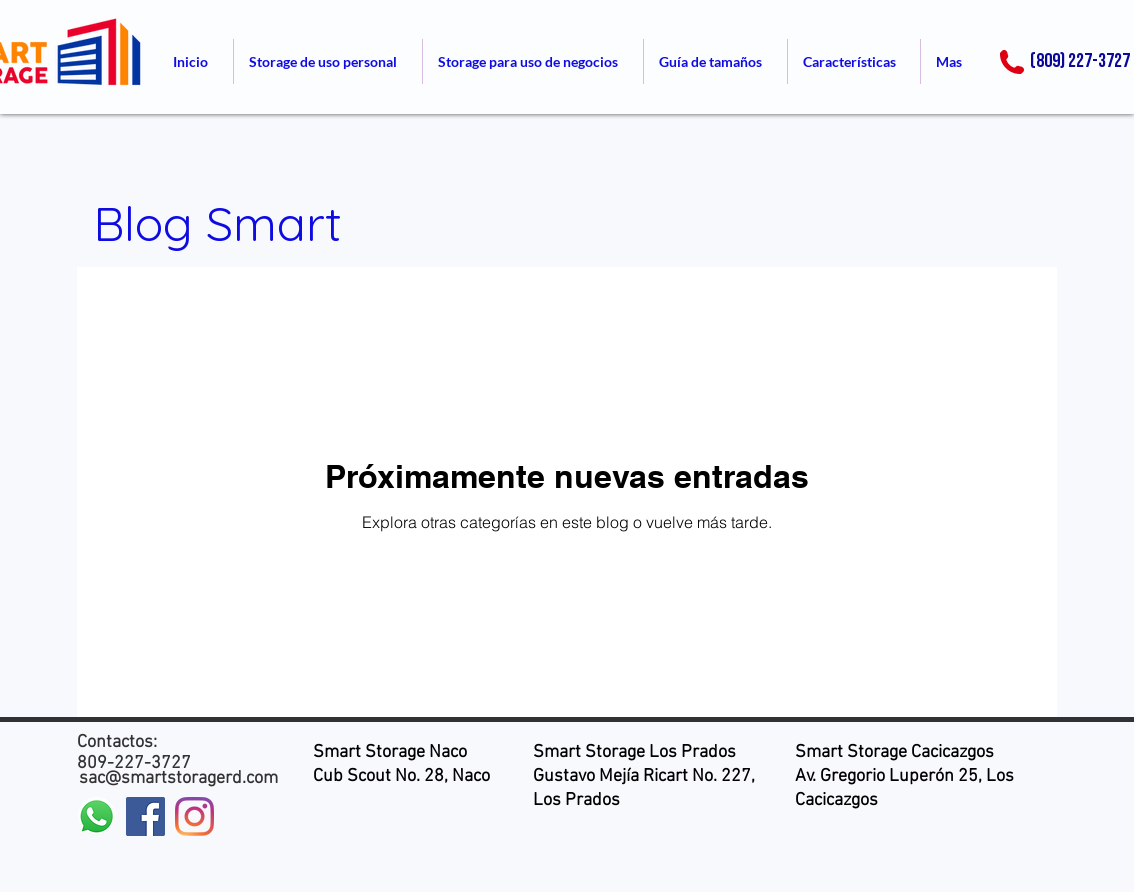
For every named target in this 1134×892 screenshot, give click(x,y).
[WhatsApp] (96, 816)
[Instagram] (194, 816)
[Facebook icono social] (145, 816)
